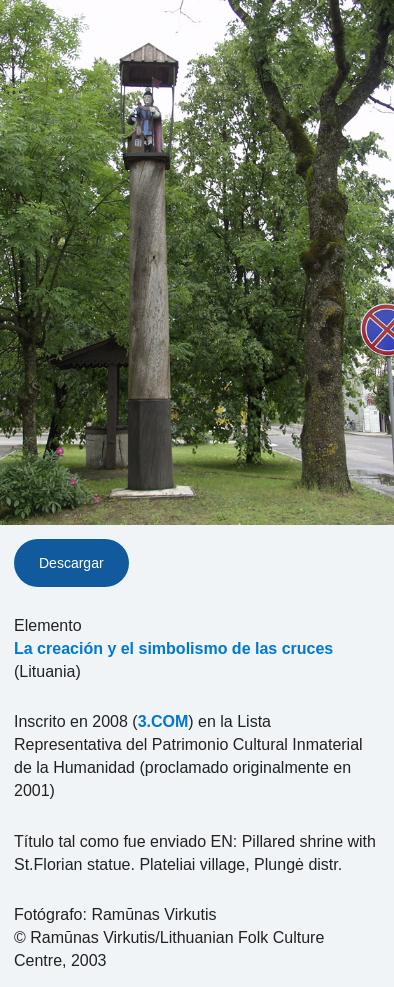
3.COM (163, 721)
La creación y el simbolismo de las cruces (173, 648)
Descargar (71, 563)
